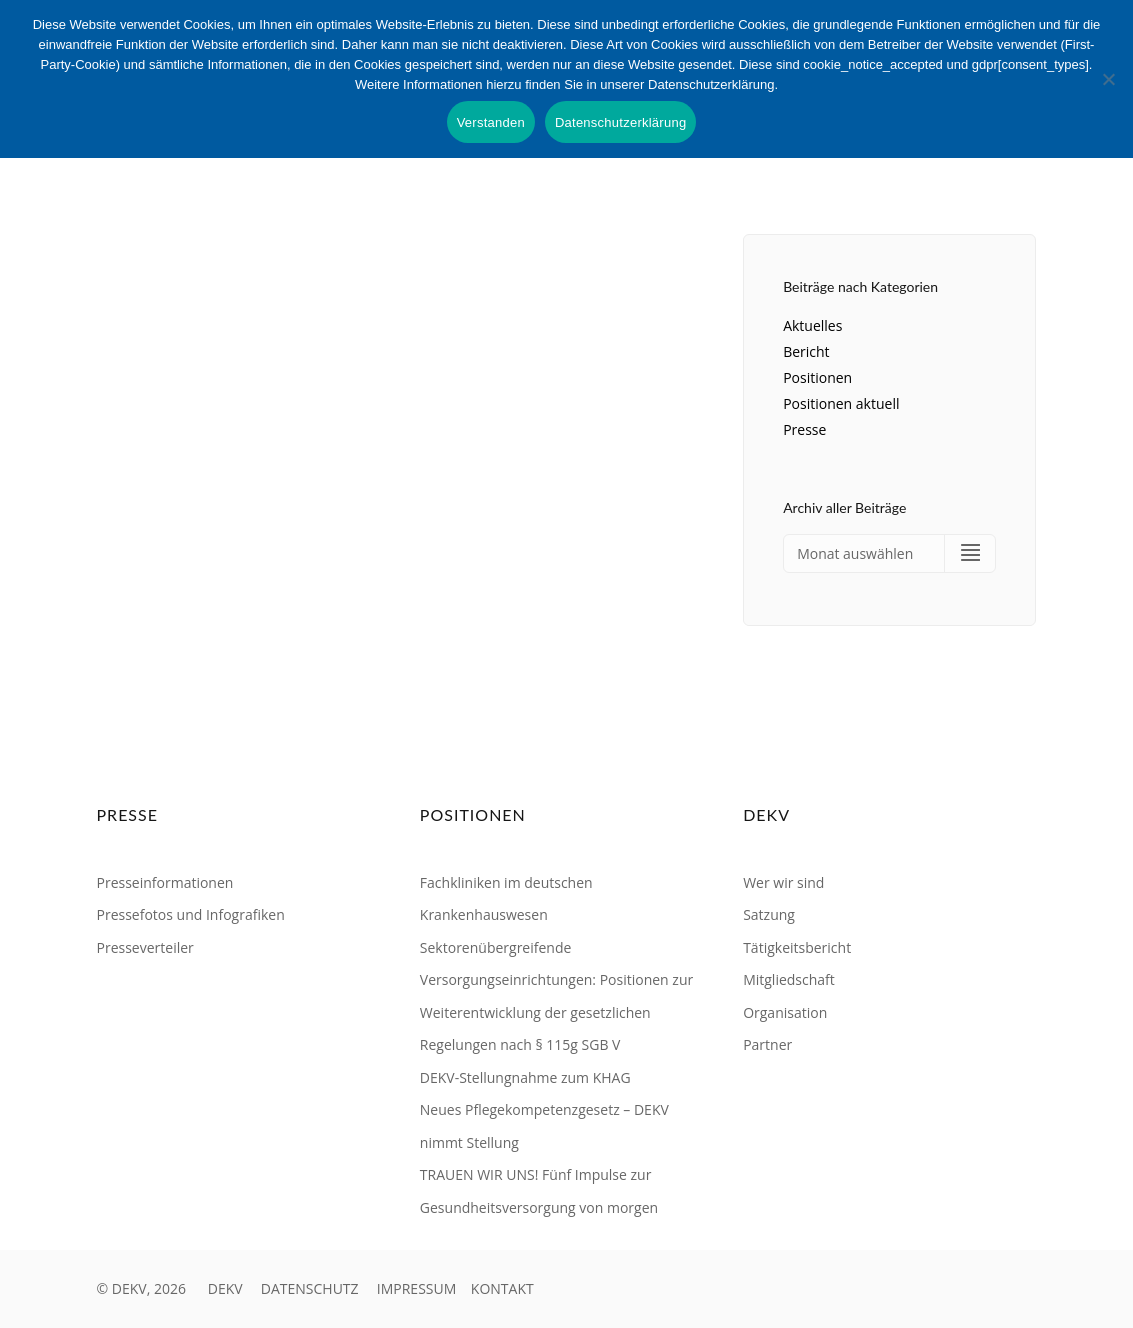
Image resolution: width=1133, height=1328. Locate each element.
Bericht (806, 351)
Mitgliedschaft (789, 979)
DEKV (225, 1288)
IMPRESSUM (417, 1288)
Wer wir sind (783, 882)
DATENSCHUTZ (310, 1288)
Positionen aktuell (841, 403)
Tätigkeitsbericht (797, 947)
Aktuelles (812, 325)
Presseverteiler (145, 947)
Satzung (769, 914)
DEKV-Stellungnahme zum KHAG (525, 1077)
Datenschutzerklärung (620, 122)
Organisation (785, 1012)
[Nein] (1108, 79)
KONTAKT (502, 1288)
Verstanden (491, 122)
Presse (804, 429)
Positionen (817, 377)
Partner (767, 1044)
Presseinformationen (165, 882)
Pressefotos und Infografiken (191, 914)
